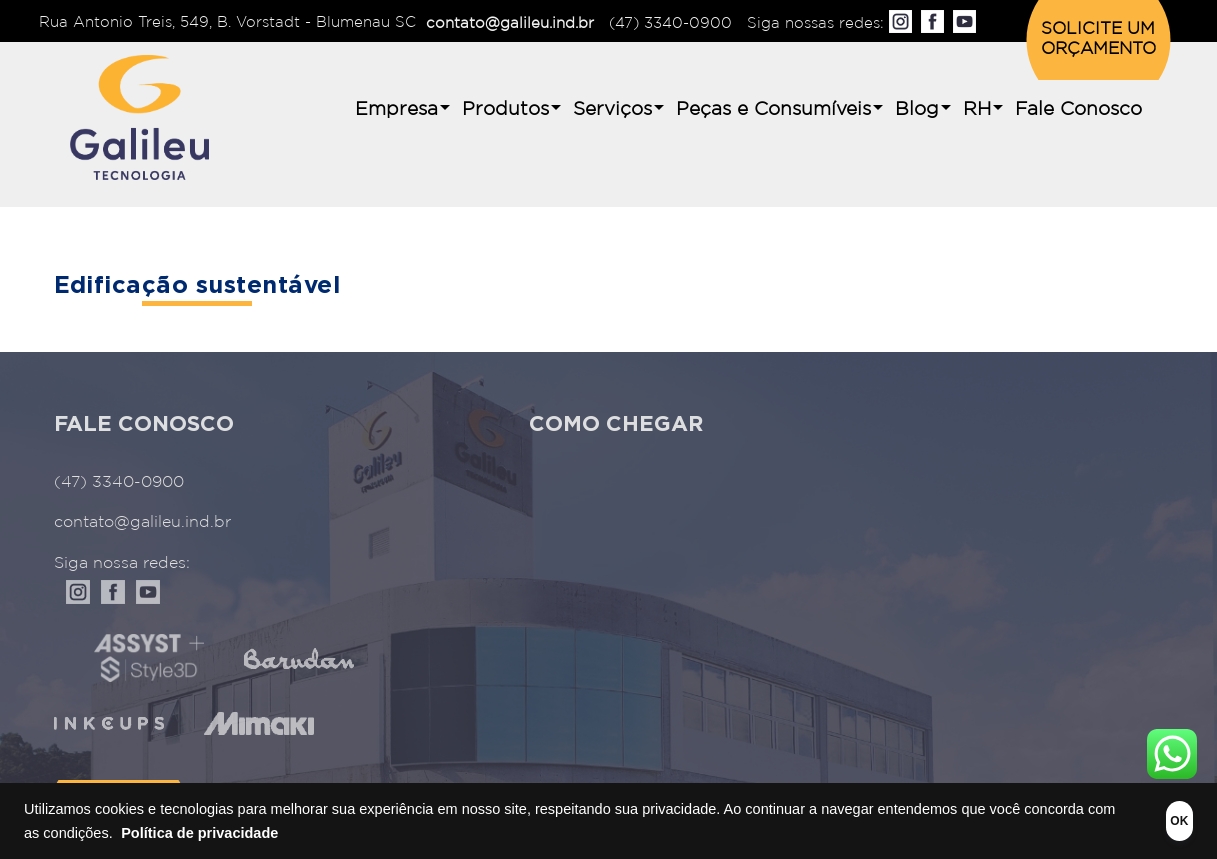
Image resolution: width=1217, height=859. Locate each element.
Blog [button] (917, 109)
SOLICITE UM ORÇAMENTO (1098, 39)
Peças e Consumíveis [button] (773, 109)
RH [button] (977, 109)
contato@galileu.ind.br (510, 23)
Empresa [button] (396, 109)
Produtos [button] (505, 109)
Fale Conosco (1078, 109)
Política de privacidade (294, 833)
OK (1149, 821)
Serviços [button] (612, 109)
